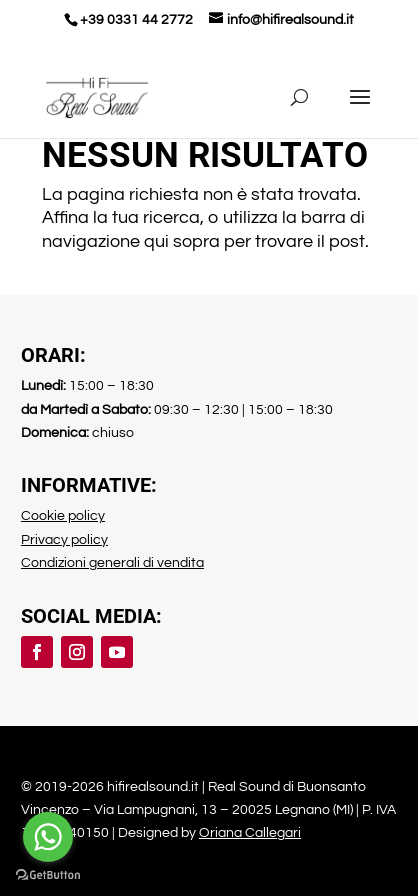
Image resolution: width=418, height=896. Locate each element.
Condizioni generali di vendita (112, 563)
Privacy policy (64, 540)
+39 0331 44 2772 (136, 20)
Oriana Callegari (250, 833)
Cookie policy (63, 516)
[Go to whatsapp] (48, 837)
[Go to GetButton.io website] (48, 875)
